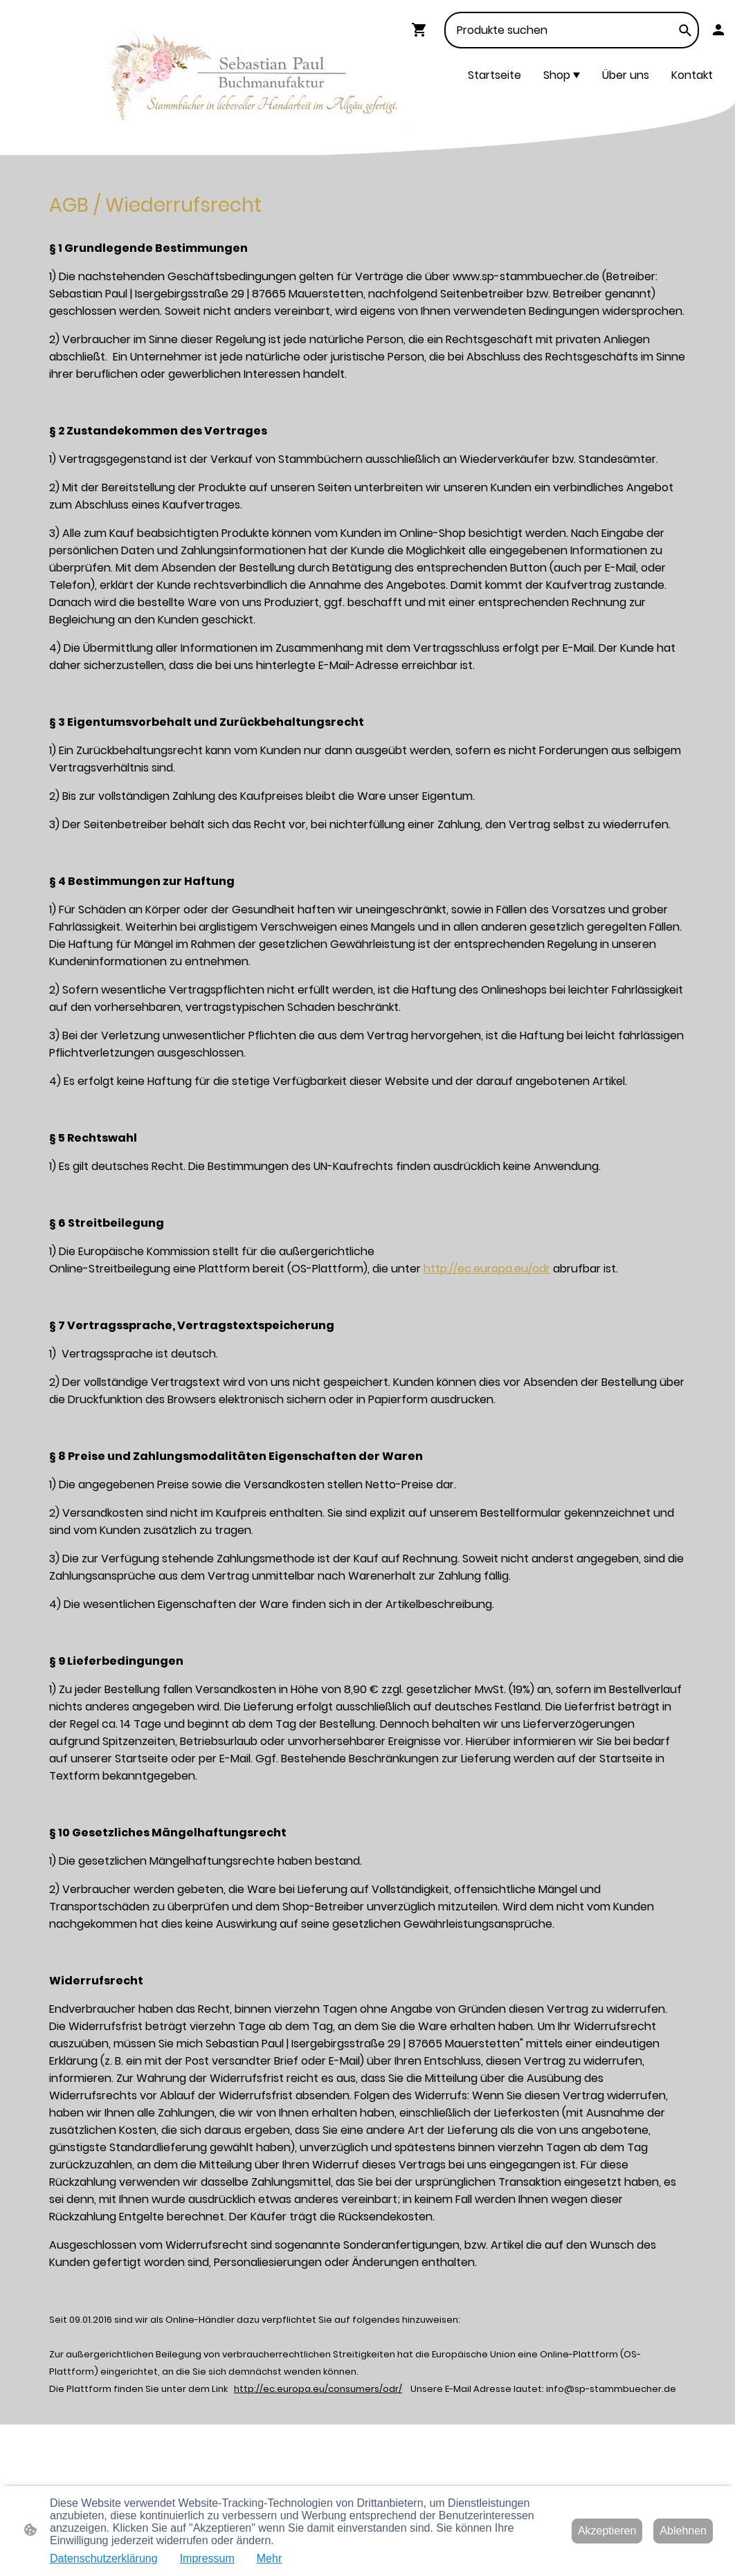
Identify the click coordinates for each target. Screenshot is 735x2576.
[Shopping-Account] (718, 29)
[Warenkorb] (422, 29)
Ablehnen (683, 2531)
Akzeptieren (607, 2531)
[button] (685, 30)
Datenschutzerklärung (104, 2558)
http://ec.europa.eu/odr (487, 1269)
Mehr (269, 2558)
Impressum (207, 2558)
